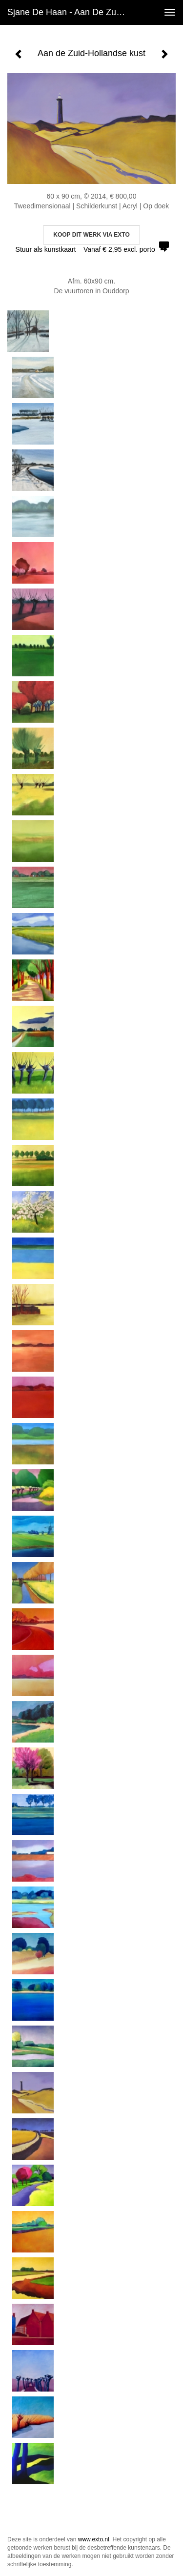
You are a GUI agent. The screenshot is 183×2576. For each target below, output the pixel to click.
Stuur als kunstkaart (92, 249)
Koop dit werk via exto (91, 234)
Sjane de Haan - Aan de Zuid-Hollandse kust (70, 12)
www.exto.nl (93, 2539)
